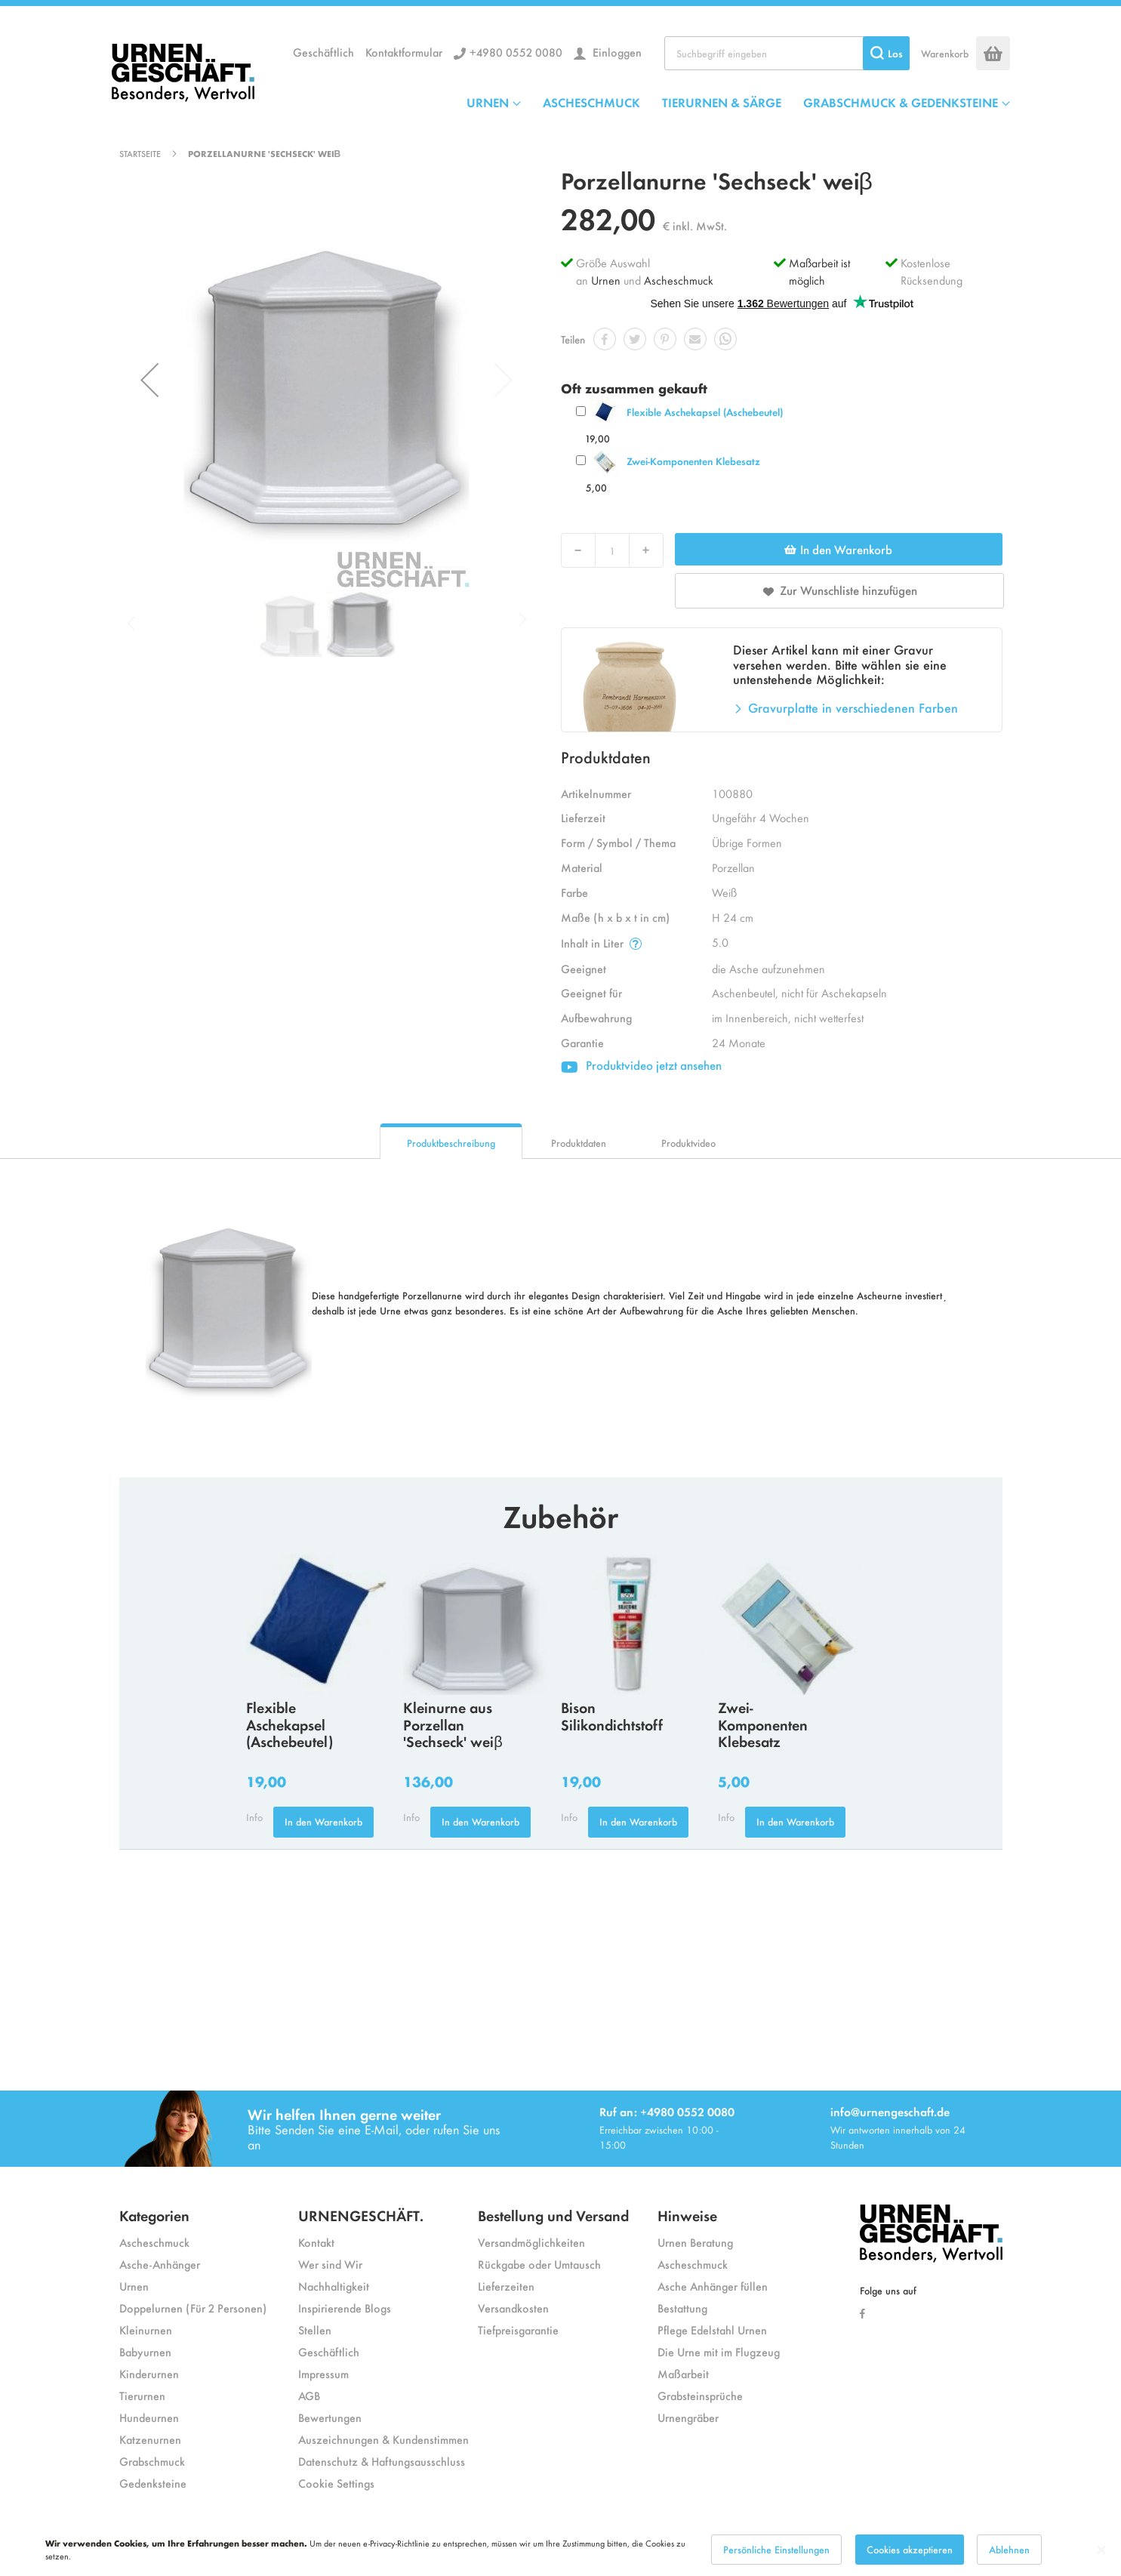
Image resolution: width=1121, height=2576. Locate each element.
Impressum (323, 2373)
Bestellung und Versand (553, 2215)
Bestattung (682, 2308)
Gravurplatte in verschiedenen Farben (853, 707)
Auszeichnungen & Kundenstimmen (383, 2439)
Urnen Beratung (695, 2242)
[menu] (738, 102)
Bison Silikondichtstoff (612, 1715)
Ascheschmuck (678, 280)
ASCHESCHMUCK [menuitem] (591, 102)
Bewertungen (330, 2417)
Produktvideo (688, 1142)
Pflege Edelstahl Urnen (712, 2329)
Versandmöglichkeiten (531, 2242)
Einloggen (616, 52)
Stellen (314, 2329)
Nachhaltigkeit (333, 2286)
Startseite (140, 153)
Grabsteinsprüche (700, 2395)
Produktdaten (578, 1142)
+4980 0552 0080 (516, 52)
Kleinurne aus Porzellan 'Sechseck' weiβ (453, 1724)
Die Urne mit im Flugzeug (719, 2351)
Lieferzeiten (506, 2286)
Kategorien (154, 2215)
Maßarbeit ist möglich (819, 271)
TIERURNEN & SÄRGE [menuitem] (721, 102)
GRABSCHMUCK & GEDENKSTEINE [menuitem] (900, 102)
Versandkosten (513, 2308)
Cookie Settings (336, 2483)
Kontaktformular (403, 52)
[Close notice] (1101, 2550)
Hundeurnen (149, 2417)
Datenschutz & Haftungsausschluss (381, 2461)
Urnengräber (688, 2417)
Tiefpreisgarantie (518, 2329)
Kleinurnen (145, 2329)
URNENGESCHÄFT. (360, 2215)
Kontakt (316, 2242)
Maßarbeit (683, 2373)
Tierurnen (142, 2395)
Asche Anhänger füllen (713, 2286)
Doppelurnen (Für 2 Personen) (192, 2308)
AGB (309, 2395)
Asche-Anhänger (159, 2264)
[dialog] (560, 2549)
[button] (149, 379)
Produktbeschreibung (451, 1142)
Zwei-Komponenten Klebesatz (693, 461)
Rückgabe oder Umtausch (539, 2264)
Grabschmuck (152, 2461)
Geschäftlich (323, 52)
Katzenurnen (150, 2439)
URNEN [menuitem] (488, 102)
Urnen (606, 280)
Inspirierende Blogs (344, 2308)
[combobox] (787, 53)
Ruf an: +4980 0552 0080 (667, 2111)
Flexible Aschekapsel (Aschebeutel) (705, 412)
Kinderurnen (149, 2373)
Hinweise (687, 2215)
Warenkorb (945, 53)
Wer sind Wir (330, 2264)
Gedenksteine (152, 2483)
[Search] (886, 53)
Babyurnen (145, 2351)
